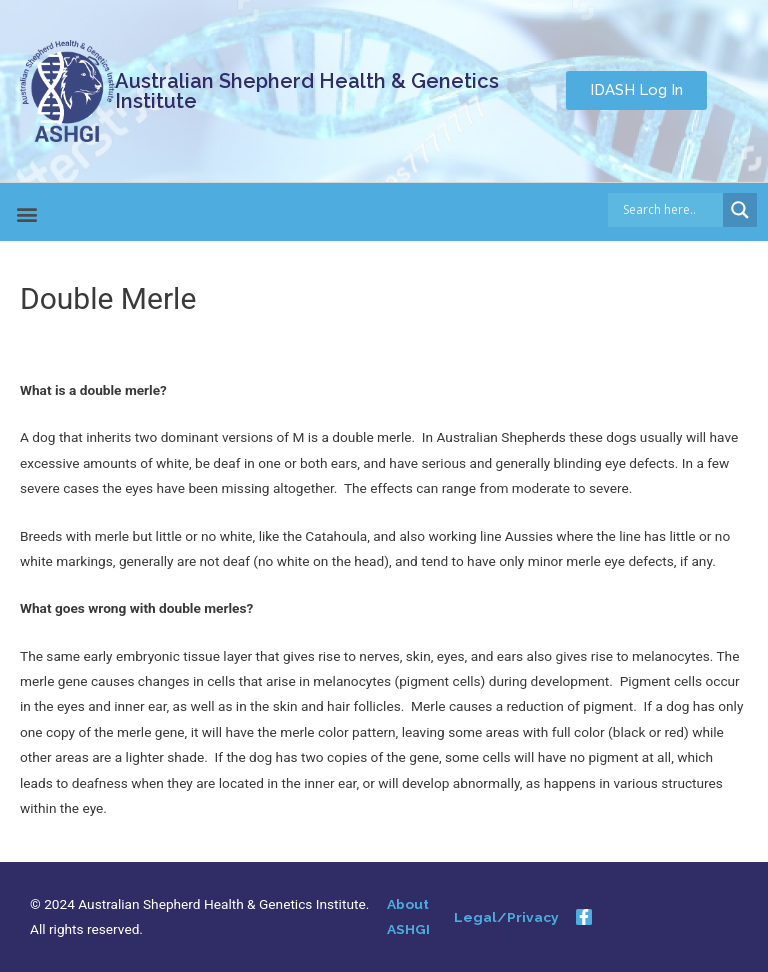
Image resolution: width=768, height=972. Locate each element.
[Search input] (670, 210)
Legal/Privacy (506, 917)
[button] (636, 90)
